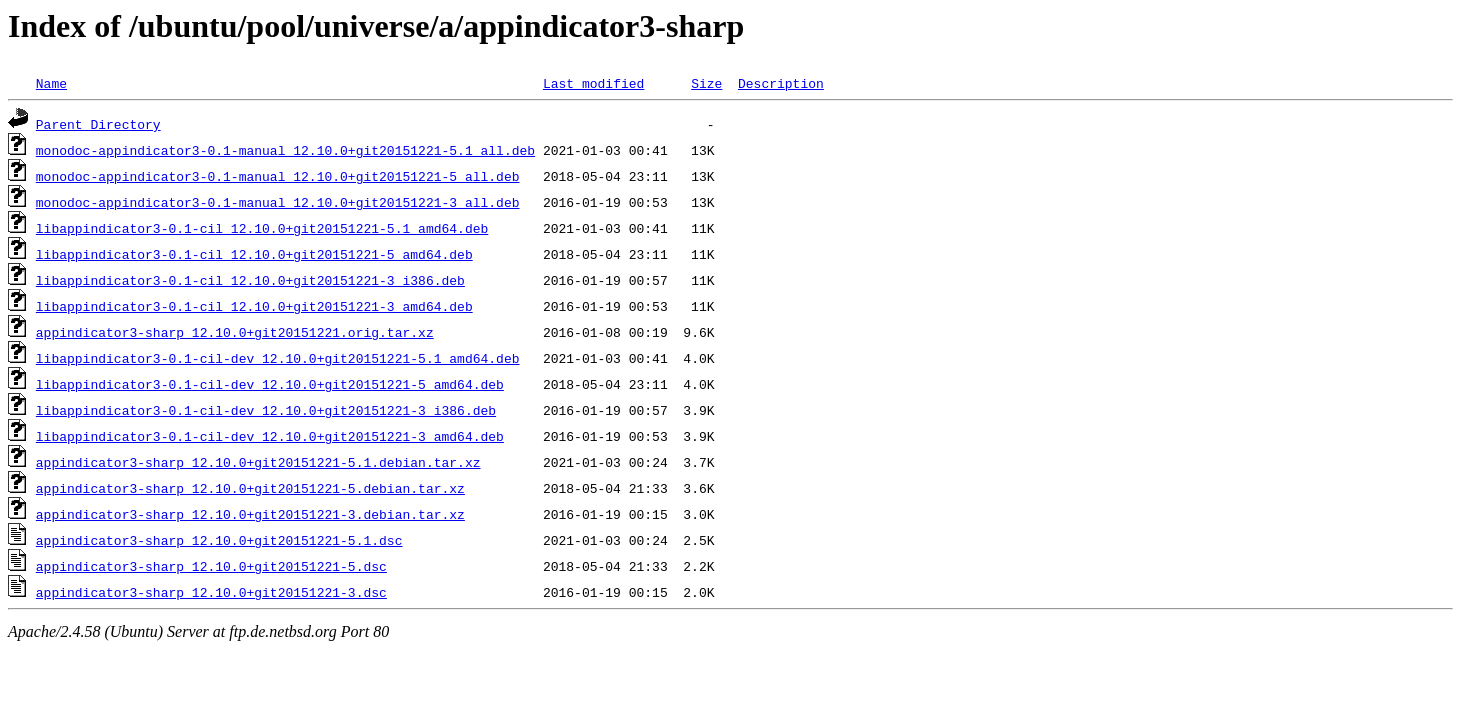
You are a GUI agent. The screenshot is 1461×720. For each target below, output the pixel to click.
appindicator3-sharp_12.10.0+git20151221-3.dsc (211, 592)
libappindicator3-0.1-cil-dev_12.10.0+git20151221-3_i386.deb (266, 410)
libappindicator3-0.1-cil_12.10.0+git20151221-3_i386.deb (250, 280)
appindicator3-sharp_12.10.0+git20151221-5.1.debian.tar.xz (258, 462)
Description (781, 83)
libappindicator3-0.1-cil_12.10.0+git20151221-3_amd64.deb (254, 306)
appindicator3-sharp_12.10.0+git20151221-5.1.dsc (219, 540)
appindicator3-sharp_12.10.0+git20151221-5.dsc (211, 566)
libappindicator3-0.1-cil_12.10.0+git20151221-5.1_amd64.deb (262, 228)
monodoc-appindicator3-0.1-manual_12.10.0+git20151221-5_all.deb (278, 176)
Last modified (593, 83)
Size (706, 83)
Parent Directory (98, 124)
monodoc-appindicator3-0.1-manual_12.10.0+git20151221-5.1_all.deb (285, 150)
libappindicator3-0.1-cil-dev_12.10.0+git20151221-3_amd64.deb (270, 436)
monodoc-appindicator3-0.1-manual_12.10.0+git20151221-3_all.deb (278, 202)
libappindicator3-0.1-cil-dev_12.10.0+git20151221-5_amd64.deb (270, 384)
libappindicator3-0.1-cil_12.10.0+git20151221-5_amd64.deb (254, 254)
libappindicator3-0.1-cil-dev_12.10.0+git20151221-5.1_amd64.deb (278, 358)
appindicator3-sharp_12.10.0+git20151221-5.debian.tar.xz (250, 488)
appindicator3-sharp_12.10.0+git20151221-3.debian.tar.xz (250, 514)
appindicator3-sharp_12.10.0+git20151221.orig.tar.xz (235, 332)
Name (51, 83)
